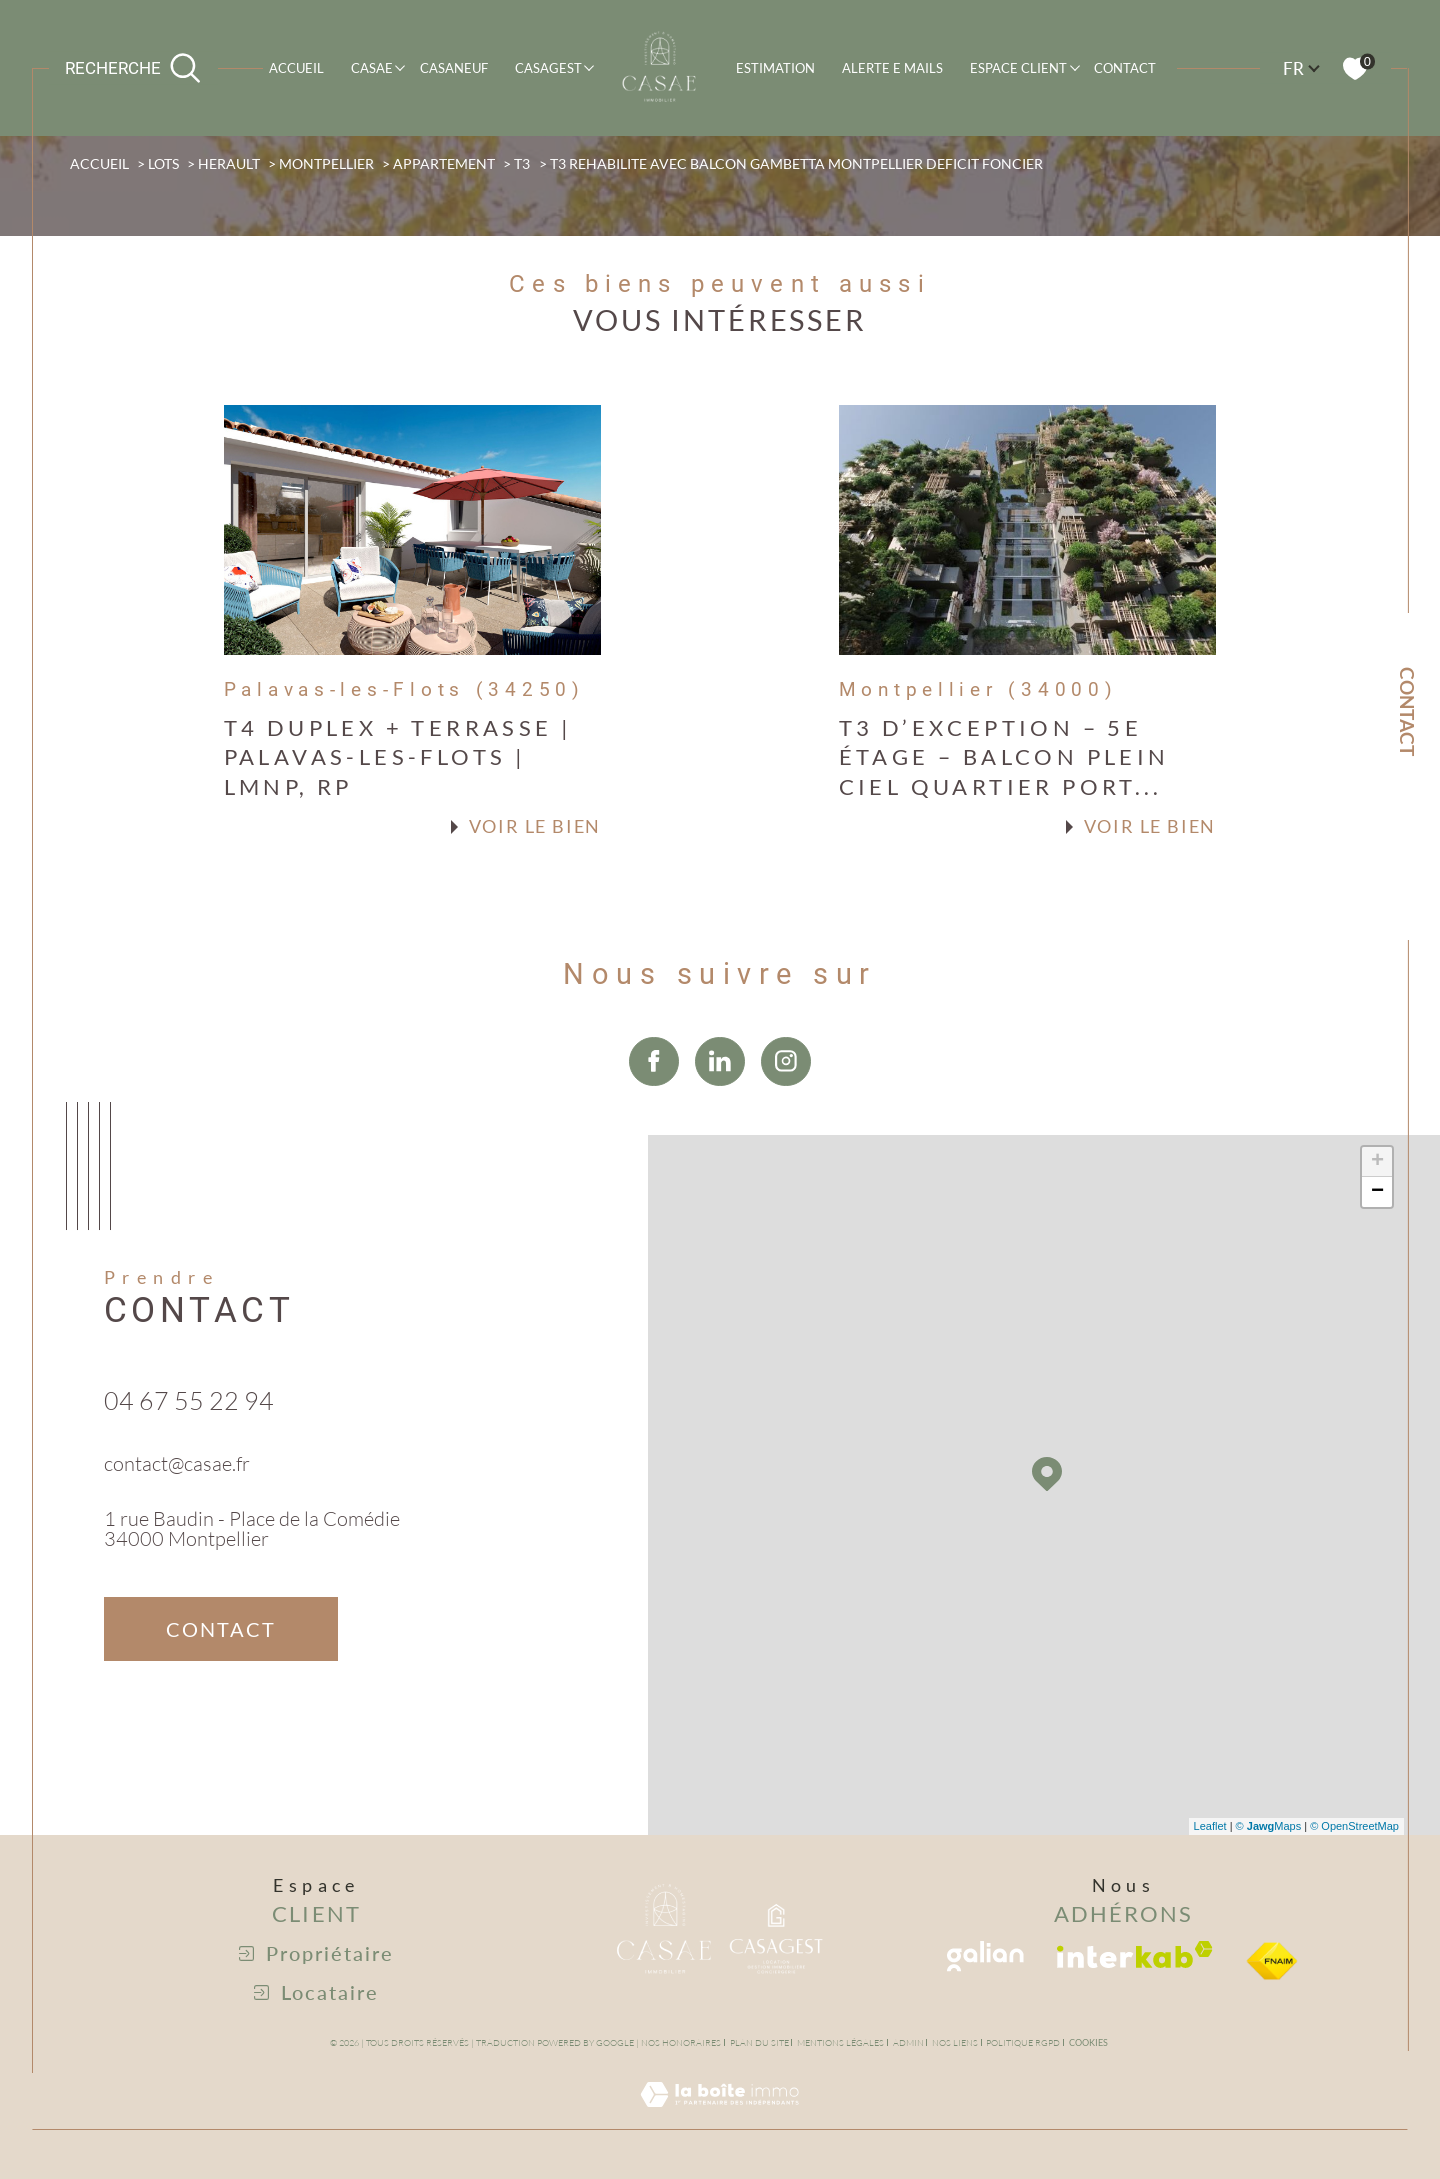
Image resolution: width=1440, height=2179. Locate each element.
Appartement (444, 164)
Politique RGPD (1023, 2042)
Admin (908, 2042)
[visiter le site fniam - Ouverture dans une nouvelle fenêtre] (1272, 1961)
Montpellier (326, 164)
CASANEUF (454, 68)
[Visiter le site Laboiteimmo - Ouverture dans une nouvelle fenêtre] (719, 2116)
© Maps (1269, 1826)
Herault (229, 164)
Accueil (296, 68)
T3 (522, 164)
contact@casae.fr (177, 1486)
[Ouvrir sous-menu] (400, 66)
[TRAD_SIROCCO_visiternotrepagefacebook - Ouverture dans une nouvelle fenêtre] (654, 1107)
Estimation (775, 68)
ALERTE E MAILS (892, 68)
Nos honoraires (681, 2042)
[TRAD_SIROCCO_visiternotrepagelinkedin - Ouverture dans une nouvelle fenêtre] (720, 1107)
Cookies (1088, 2043)
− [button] (1377, 1192)
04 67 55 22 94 (189, 1423)
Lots (163, 164)
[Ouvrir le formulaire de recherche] (133, 68)
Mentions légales (840, 2042)
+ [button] (1377, 1162)
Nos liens (955, 2042)
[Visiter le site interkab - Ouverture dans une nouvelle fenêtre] (1135, 1954)
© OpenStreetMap (1354, 1826)
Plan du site (759, 2042)
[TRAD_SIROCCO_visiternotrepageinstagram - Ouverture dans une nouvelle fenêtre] (786, 1107)
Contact (1125, 68)
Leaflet (1210, 1826)
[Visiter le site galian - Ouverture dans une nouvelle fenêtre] (985, 1956)
